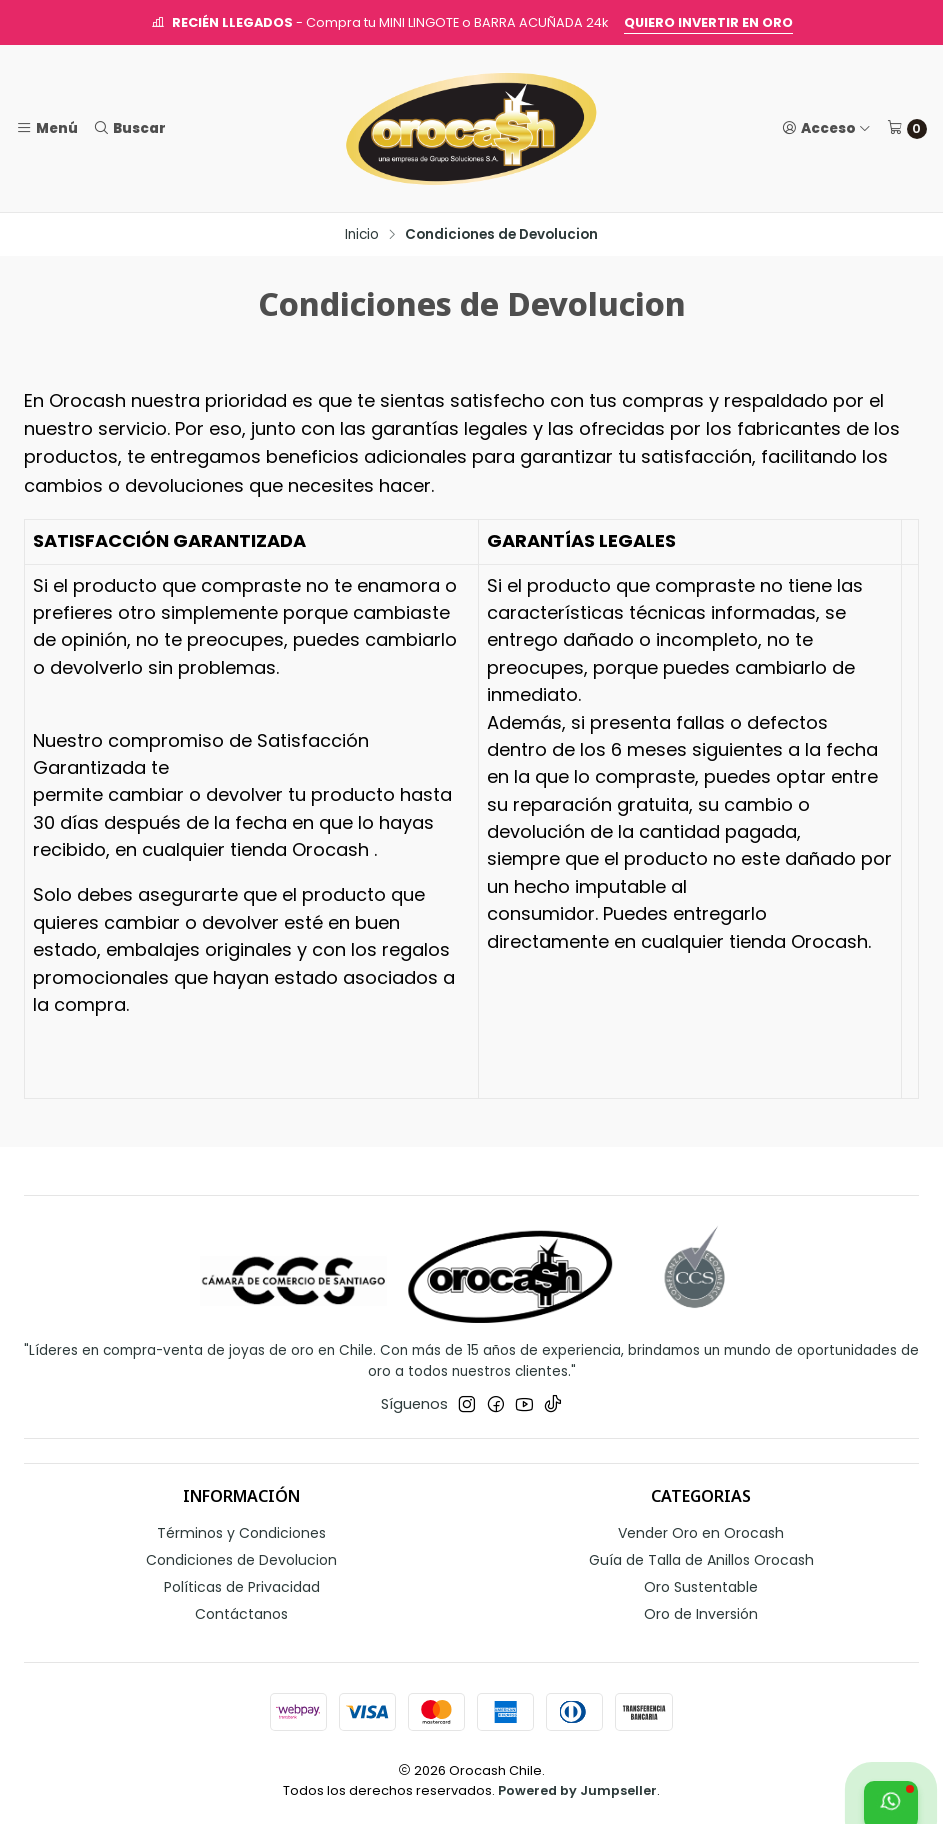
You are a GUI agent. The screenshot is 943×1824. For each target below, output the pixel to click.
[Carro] (907, 129)
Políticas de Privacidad (242, 1587)
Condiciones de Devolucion (241, 1560)
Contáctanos (241, 1614)
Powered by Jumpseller (577, 1790)
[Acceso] (826, 128)
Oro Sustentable (701, 1587)
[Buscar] (128, 128)
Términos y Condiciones (241, 1533)
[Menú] (47, 128)
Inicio (362, 235)
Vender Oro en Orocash (701, 1533)
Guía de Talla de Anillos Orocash (701, 1560)
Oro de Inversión (701, 1614)
